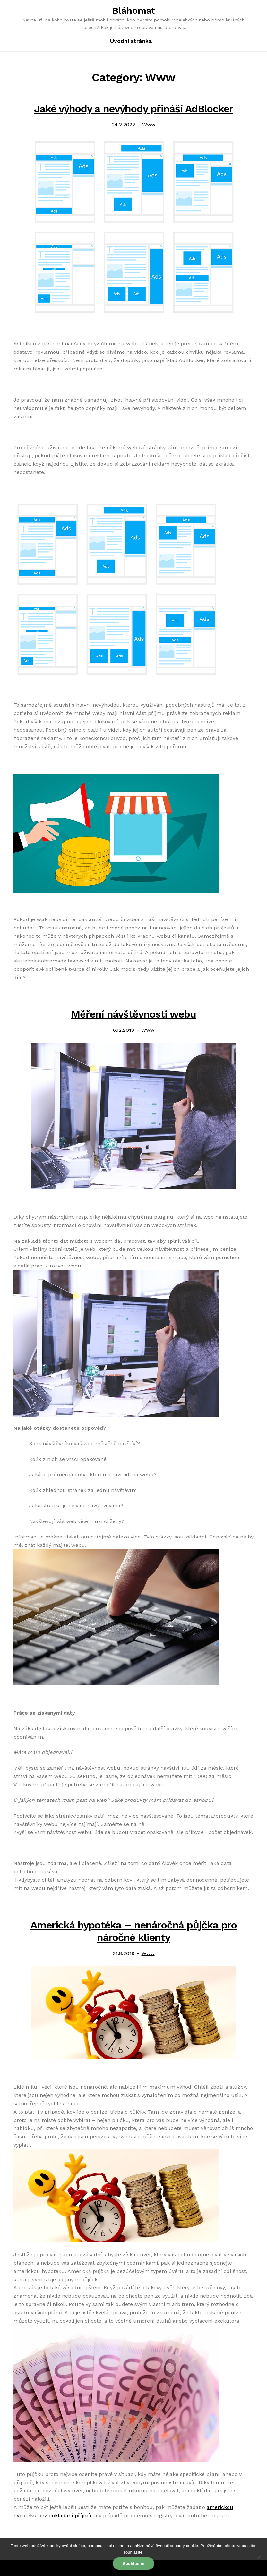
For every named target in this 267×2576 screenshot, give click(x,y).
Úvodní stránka (131, 41)
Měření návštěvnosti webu (133, 1014)
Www (148, 125)
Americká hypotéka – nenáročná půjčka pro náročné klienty (133, 1931)
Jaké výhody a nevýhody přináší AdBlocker (133, 109)
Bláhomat (133, 10)
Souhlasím (133, 2563)
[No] (259, 2557)
